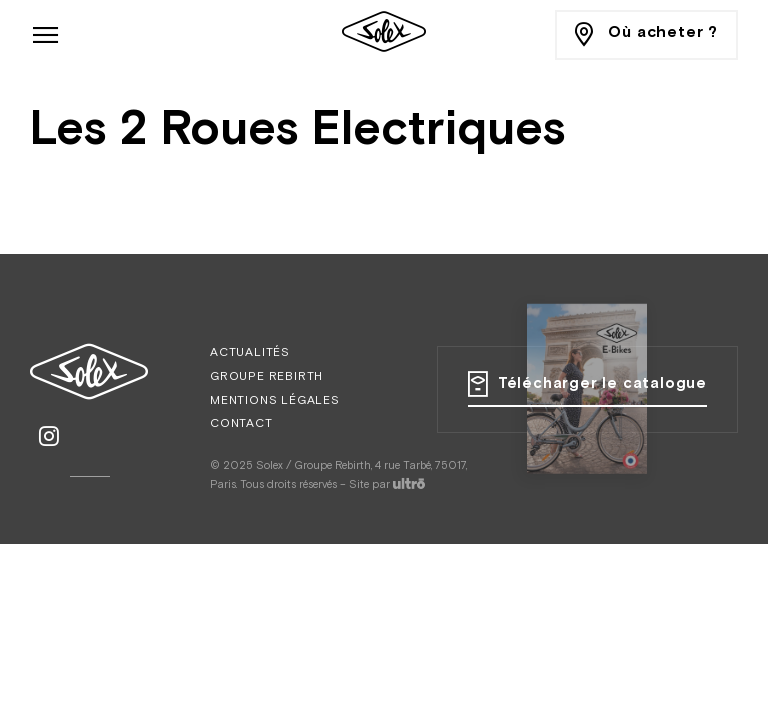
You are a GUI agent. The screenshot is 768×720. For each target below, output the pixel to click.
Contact (241, 424)
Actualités (250, 353)
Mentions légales (275, 401)
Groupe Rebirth (266, 377)
